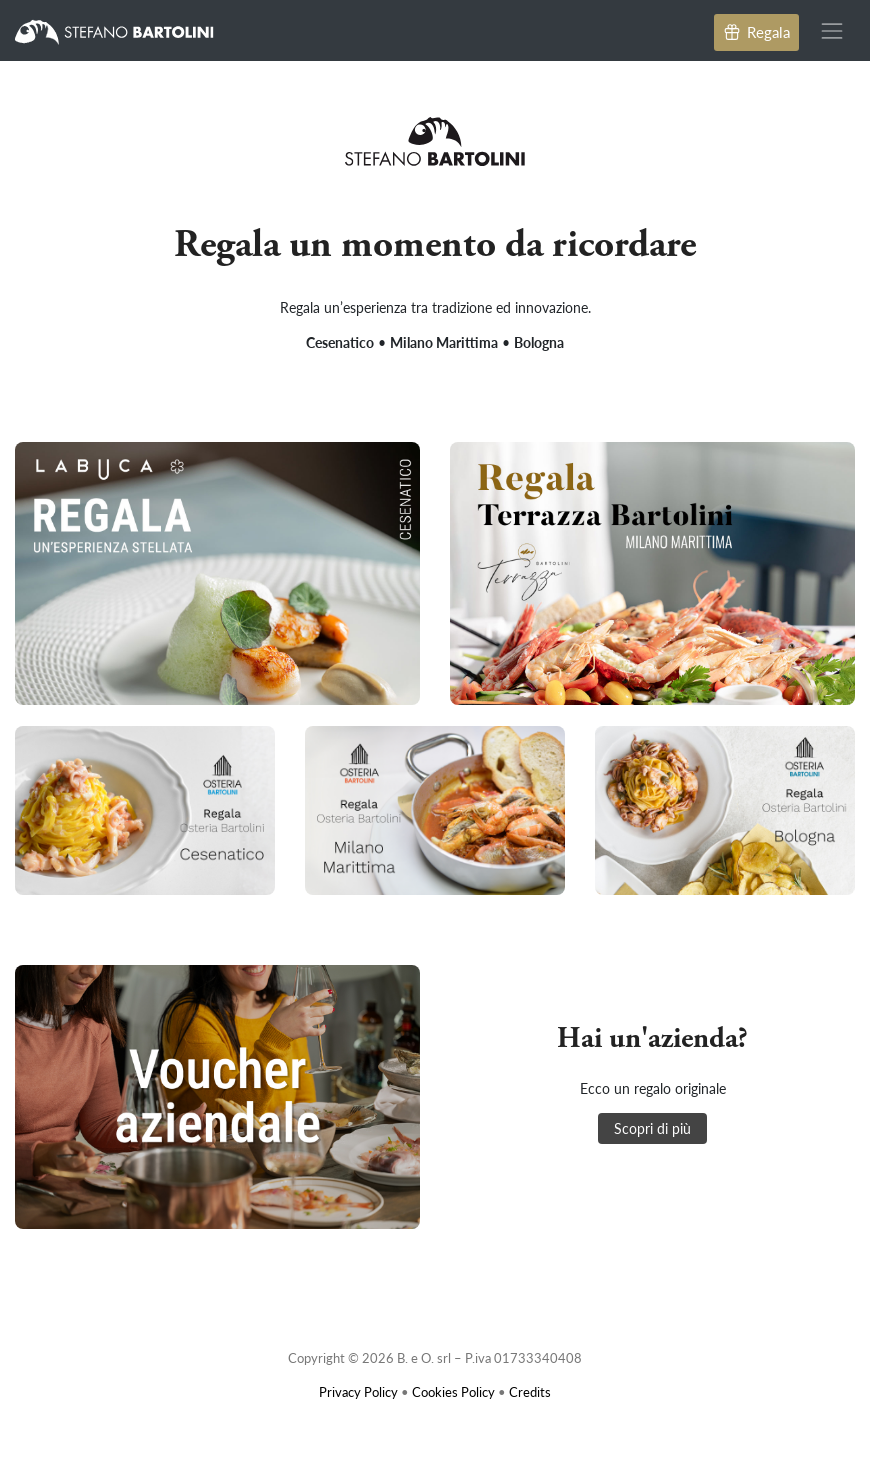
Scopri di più (652, 1128)
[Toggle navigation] (832, 30)
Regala (756, 31)
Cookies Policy (453, 1391)
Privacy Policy (358, 1391)
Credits (530, 1391)
